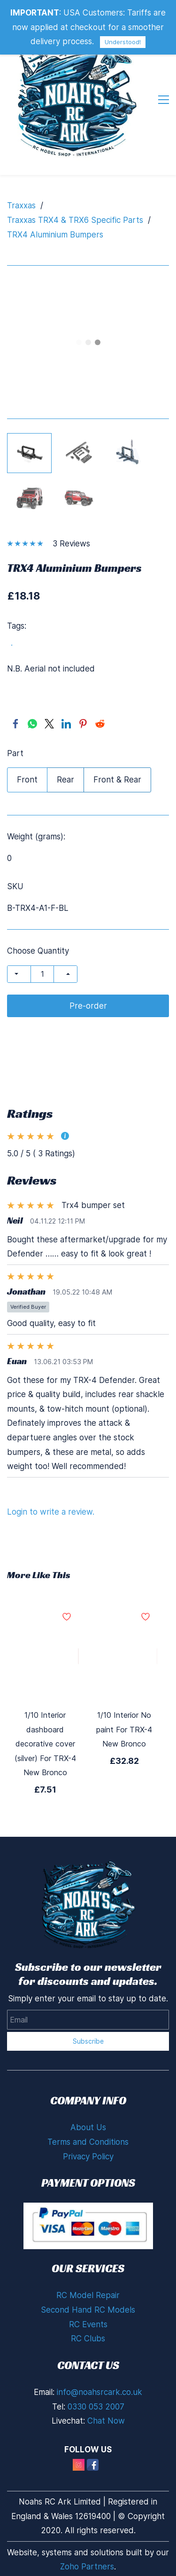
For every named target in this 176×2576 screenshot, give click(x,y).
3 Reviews (71, 543)
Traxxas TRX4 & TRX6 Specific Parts (75, 220)
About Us (88, 2127)
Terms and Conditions (88, 2142)
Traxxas (21, 205)
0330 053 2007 (96, 2406)
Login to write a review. (50, 1512)
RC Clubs (88, 2338)
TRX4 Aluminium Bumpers (55, 234)
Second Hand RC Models (88, 2310)
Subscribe (88, 2041)
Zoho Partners (87, 2566)
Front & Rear (117, 779)
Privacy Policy (88, 2156)
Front (27, 779)
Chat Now (106, 2421)
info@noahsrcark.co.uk (99, 2392)
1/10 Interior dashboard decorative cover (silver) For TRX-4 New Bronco (45, 1743)
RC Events (88, 2324)
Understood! (123, 42)
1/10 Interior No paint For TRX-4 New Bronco (124, 1729)
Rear (65, 779)
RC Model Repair (88, 2295)
